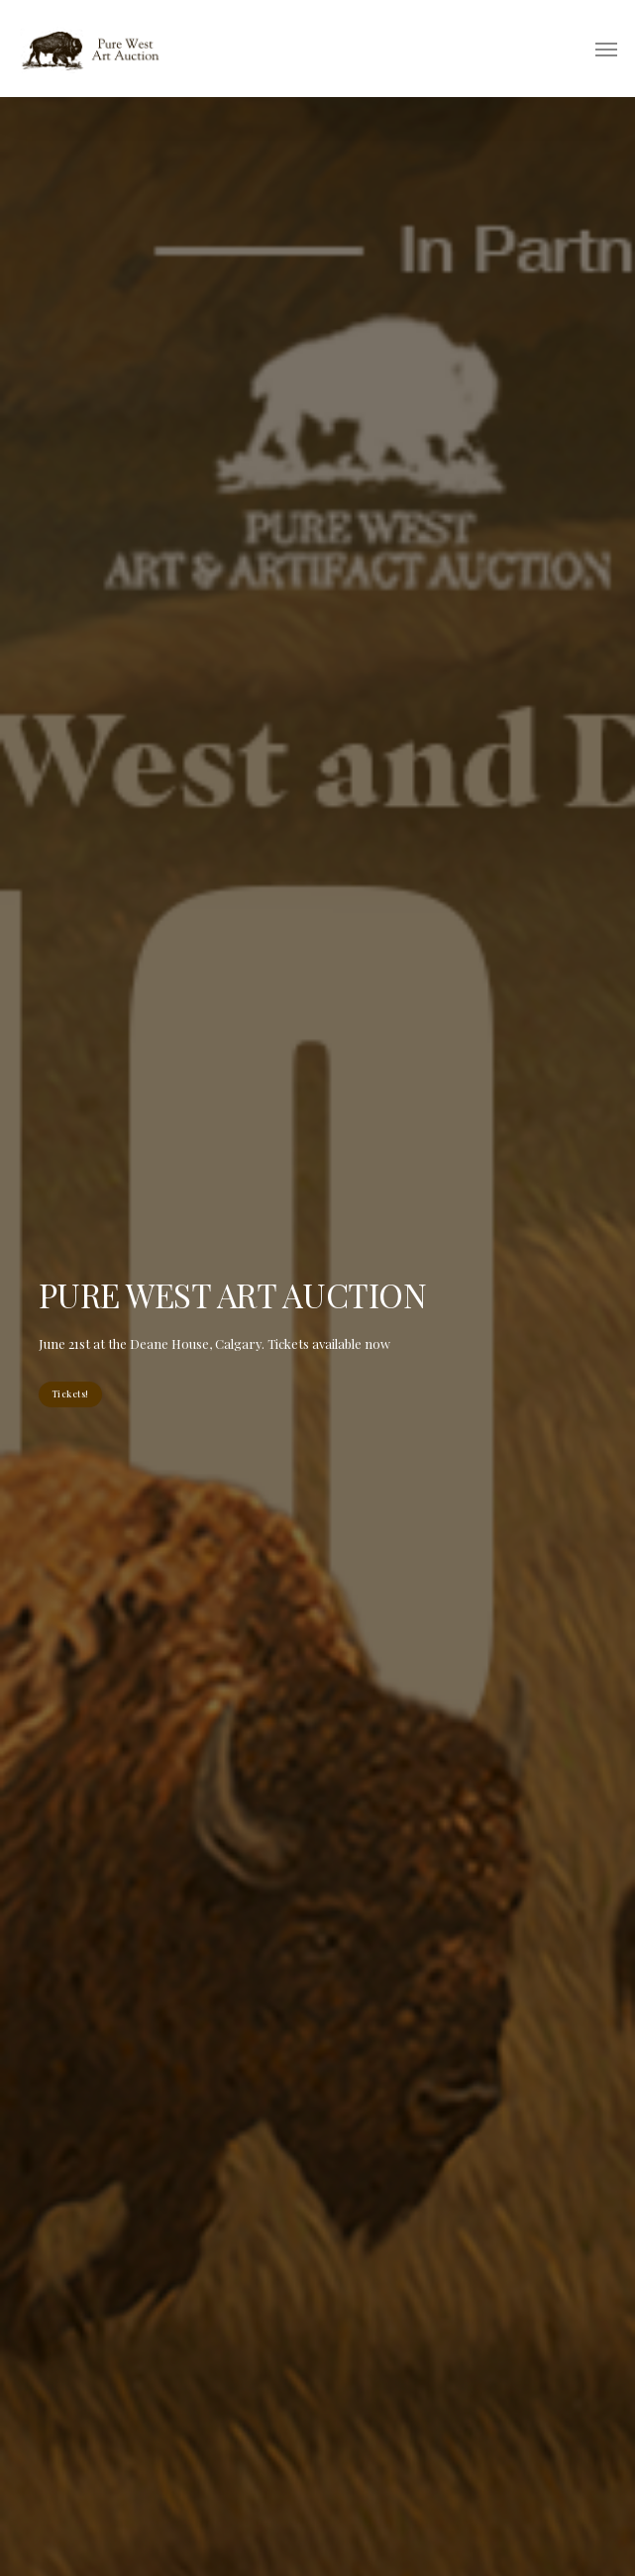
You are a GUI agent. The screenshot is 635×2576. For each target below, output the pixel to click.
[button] (606, 48)
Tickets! (70, 1393)
